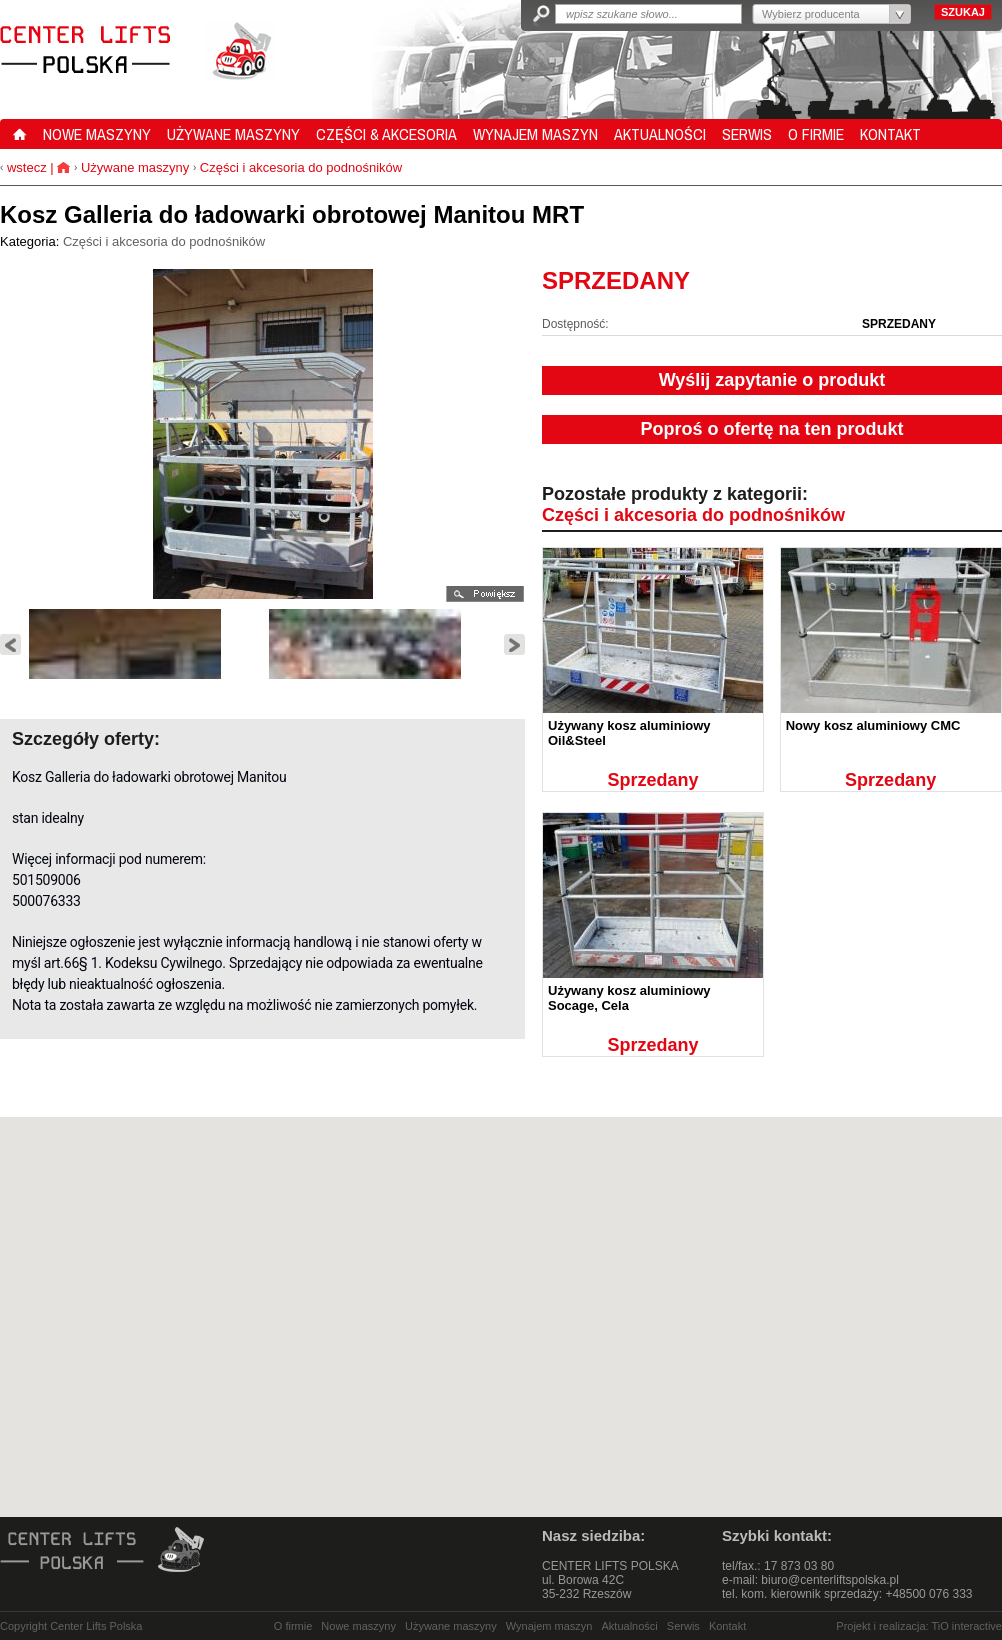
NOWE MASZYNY (97, 134)
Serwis (683, 1626)
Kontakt (727, 1626)
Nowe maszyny (358, 1626)
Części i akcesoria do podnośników (301, 167)
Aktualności (630, 1626)
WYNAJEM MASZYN (535, 134)
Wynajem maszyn (549, 1626)
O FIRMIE (816, 134)
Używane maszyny (135, 167)
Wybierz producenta (811, 14)
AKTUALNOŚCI (660, 134)
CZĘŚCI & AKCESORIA (386, 134)
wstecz (24, 167)
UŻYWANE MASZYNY (233, 134)
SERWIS (747, 134)
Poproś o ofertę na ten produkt (771, 429)
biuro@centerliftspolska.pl (830, 1580)
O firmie (293, 1626)
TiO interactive (966, 1626)
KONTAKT (890, 134)
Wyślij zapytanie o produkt (772, 380)
